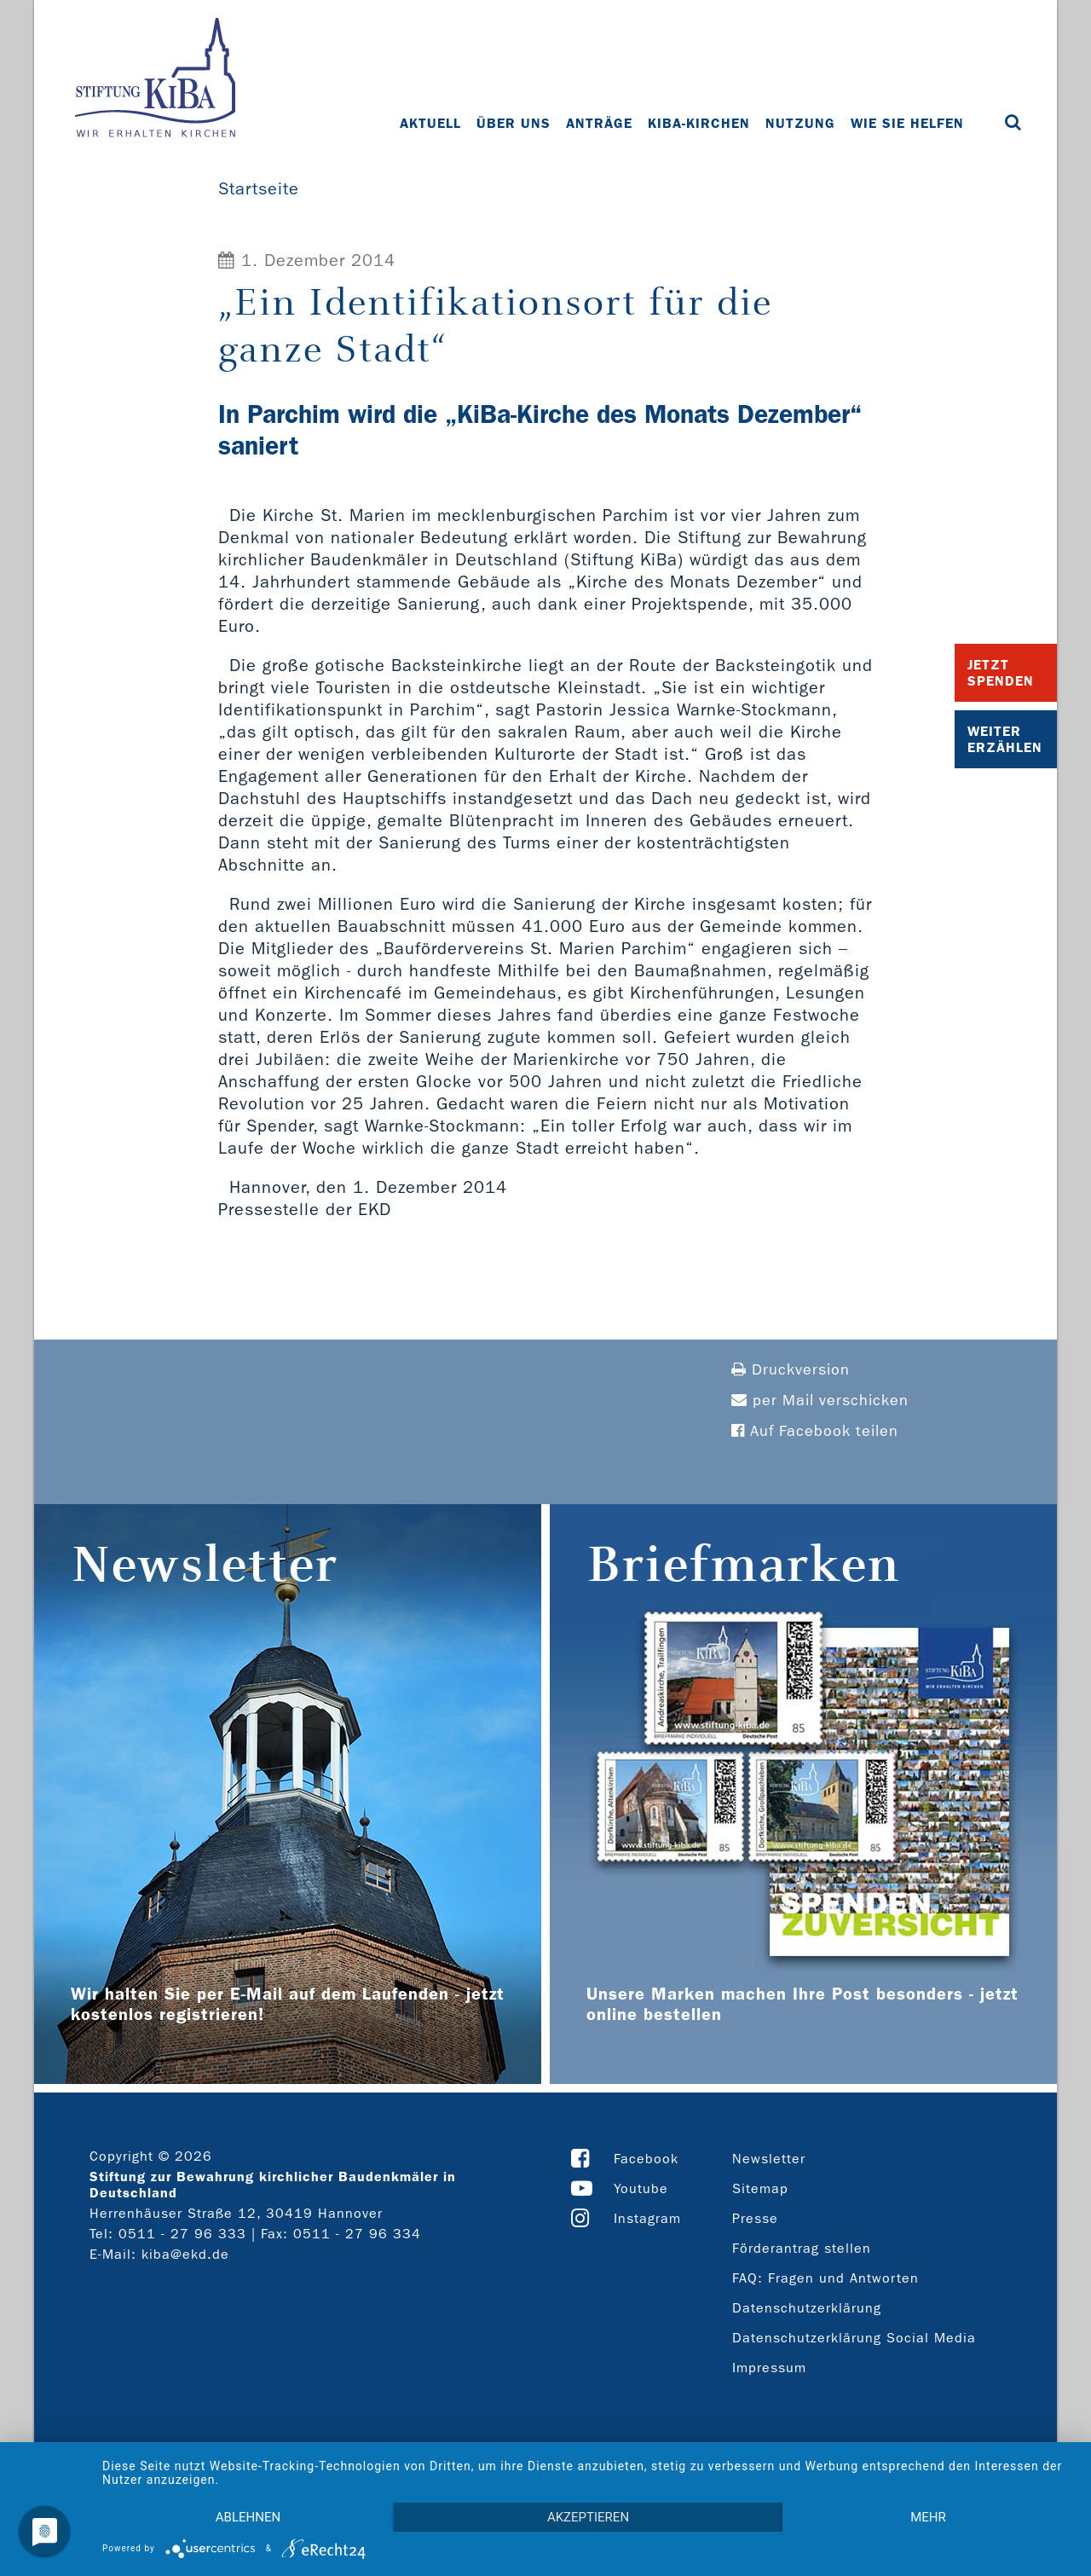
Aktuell (430, 123)
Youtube (641, 2188)
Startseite (258, 188)
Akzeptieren (588, 2517)
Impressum (769, 2367)
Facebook (646, 2159)
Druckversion (790, 1370)
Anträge (599, 123)
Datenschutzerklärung (806, 2308)
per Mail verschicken (820, 1401)
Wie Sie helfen (907, 123)
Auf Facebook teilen (814, 1431)
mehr (928, 2517)
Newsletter (768, 2159)
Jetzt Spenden (1000, 673)
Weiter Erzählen (1004, 739)
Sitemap (760, 2188)
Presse (755, 2218)
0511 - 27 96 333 (182, 2234)
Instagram (647, 2218)
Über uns (513, 123)
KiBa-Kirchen (699, 123)
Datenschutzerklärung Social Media (854, 2338)
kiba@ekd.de (185, 2254)
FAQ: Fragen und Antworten (825, 2278)
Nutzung (800, 123)
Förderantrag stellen (801, 2248)
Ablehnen (248, 2517)
